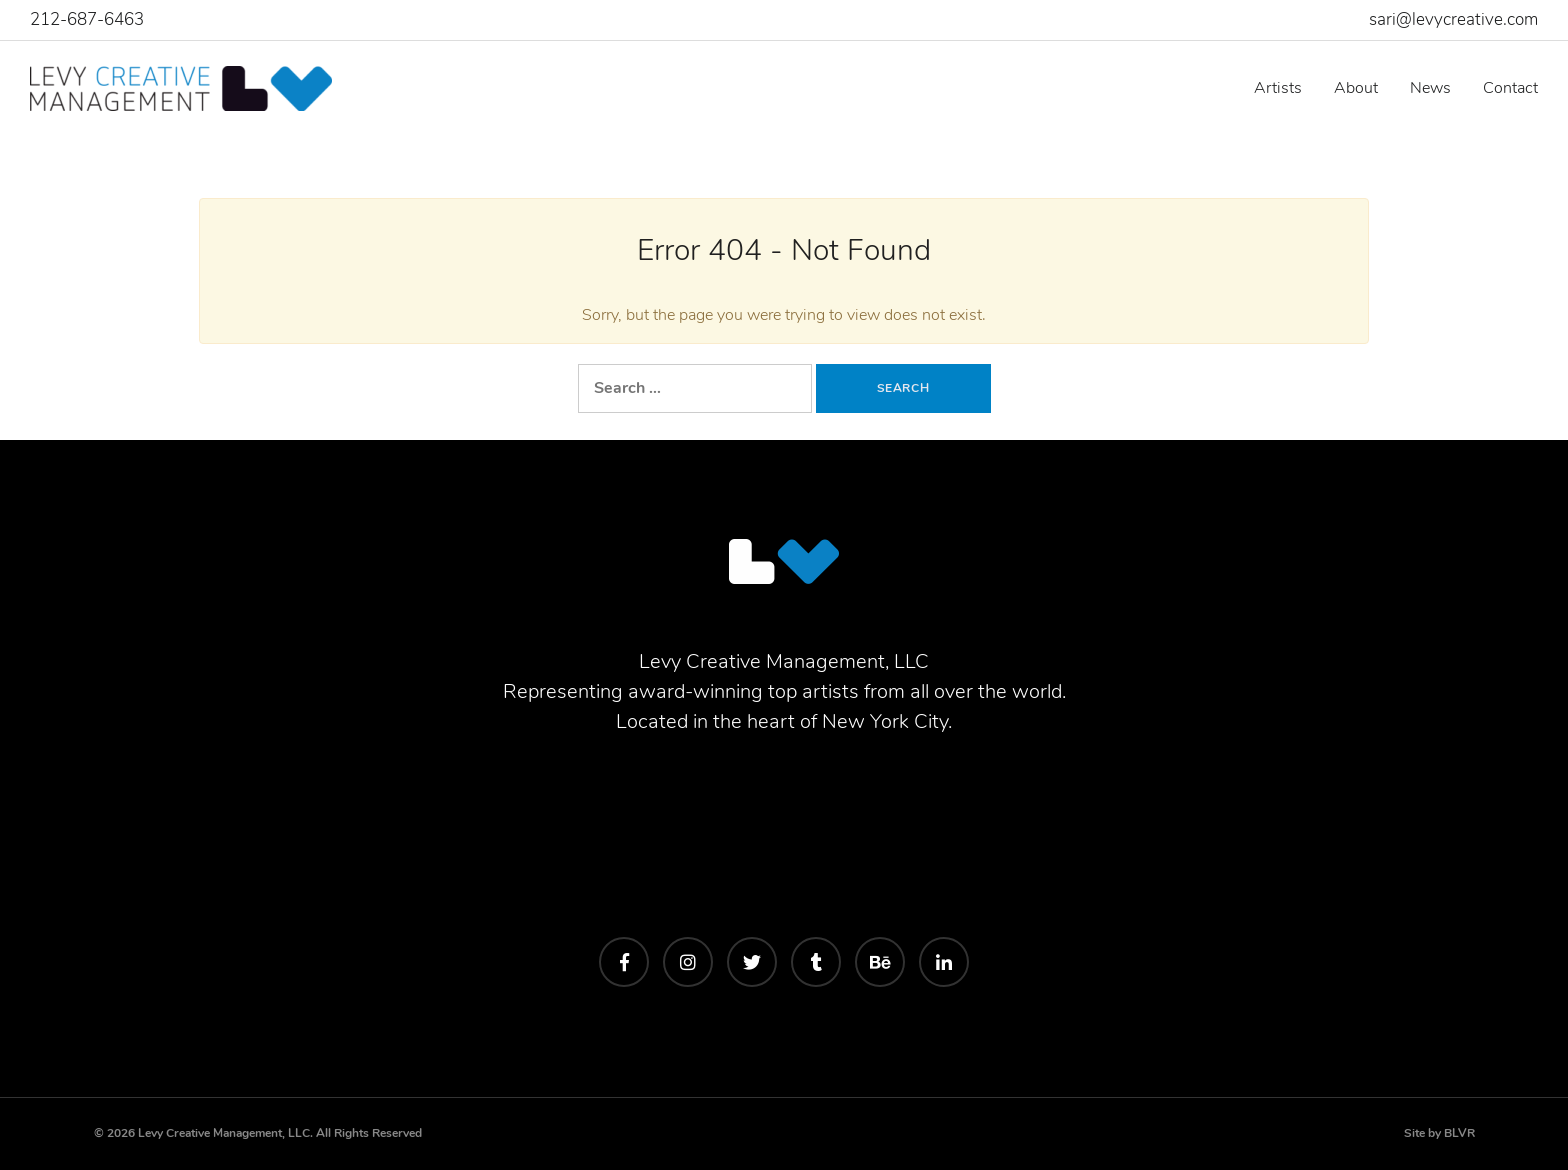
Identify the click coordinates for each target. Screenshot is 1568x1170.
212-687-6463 (87, 19)
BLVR (1459, 1133)
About (1356, 88)
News (1430, 88)
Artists (1278, 88)
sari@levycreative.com (1453, 19)
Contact (1510, 88)
